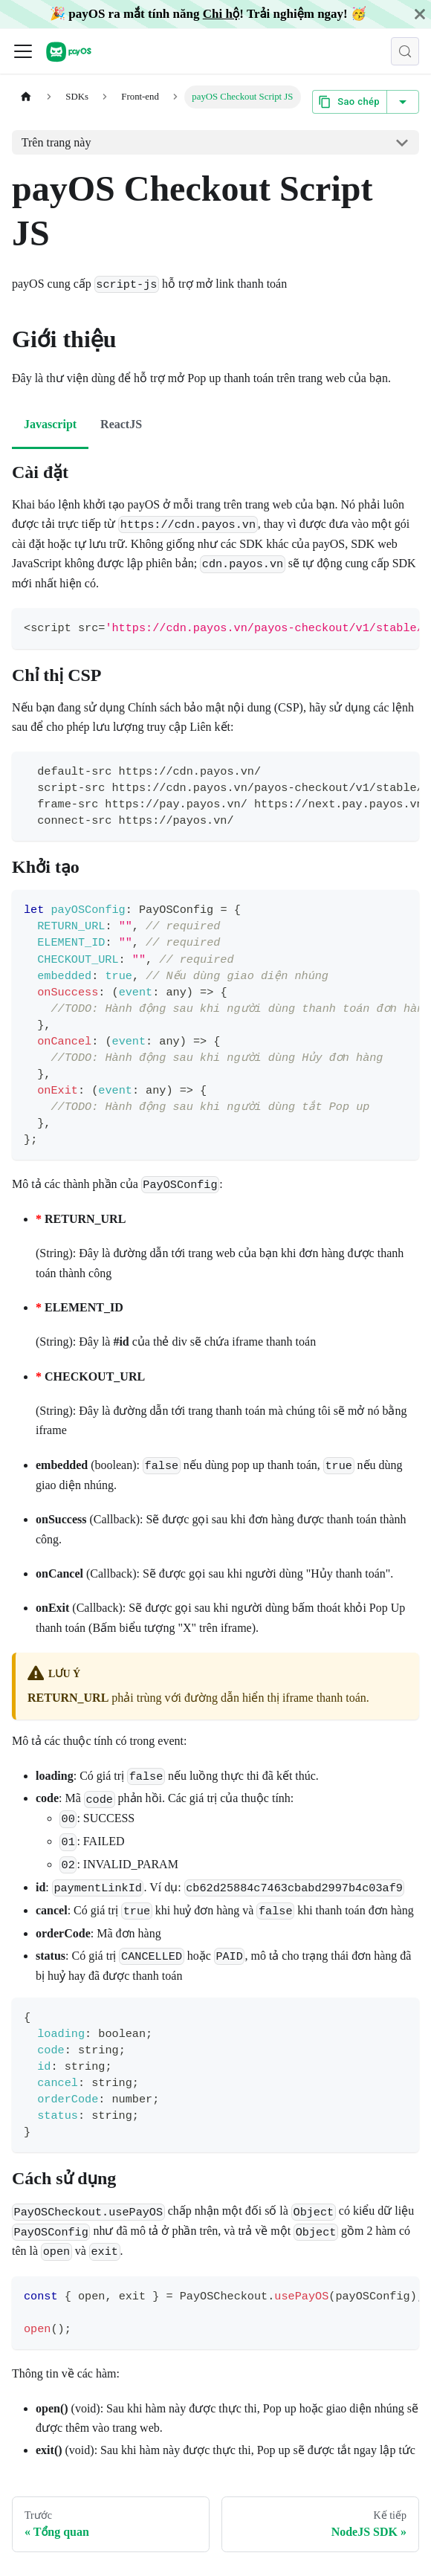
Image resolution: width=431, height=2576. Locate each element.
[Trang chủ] (26, 97)
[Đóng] (420, 14)
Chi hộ (221, 14)
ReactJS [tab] (121, 424)
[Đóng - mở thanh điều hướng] (23, 51)
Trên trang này (56, 142)
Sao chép (349, 102)
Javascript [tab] (50, 424)
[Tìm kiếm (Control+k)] (405, 51)
